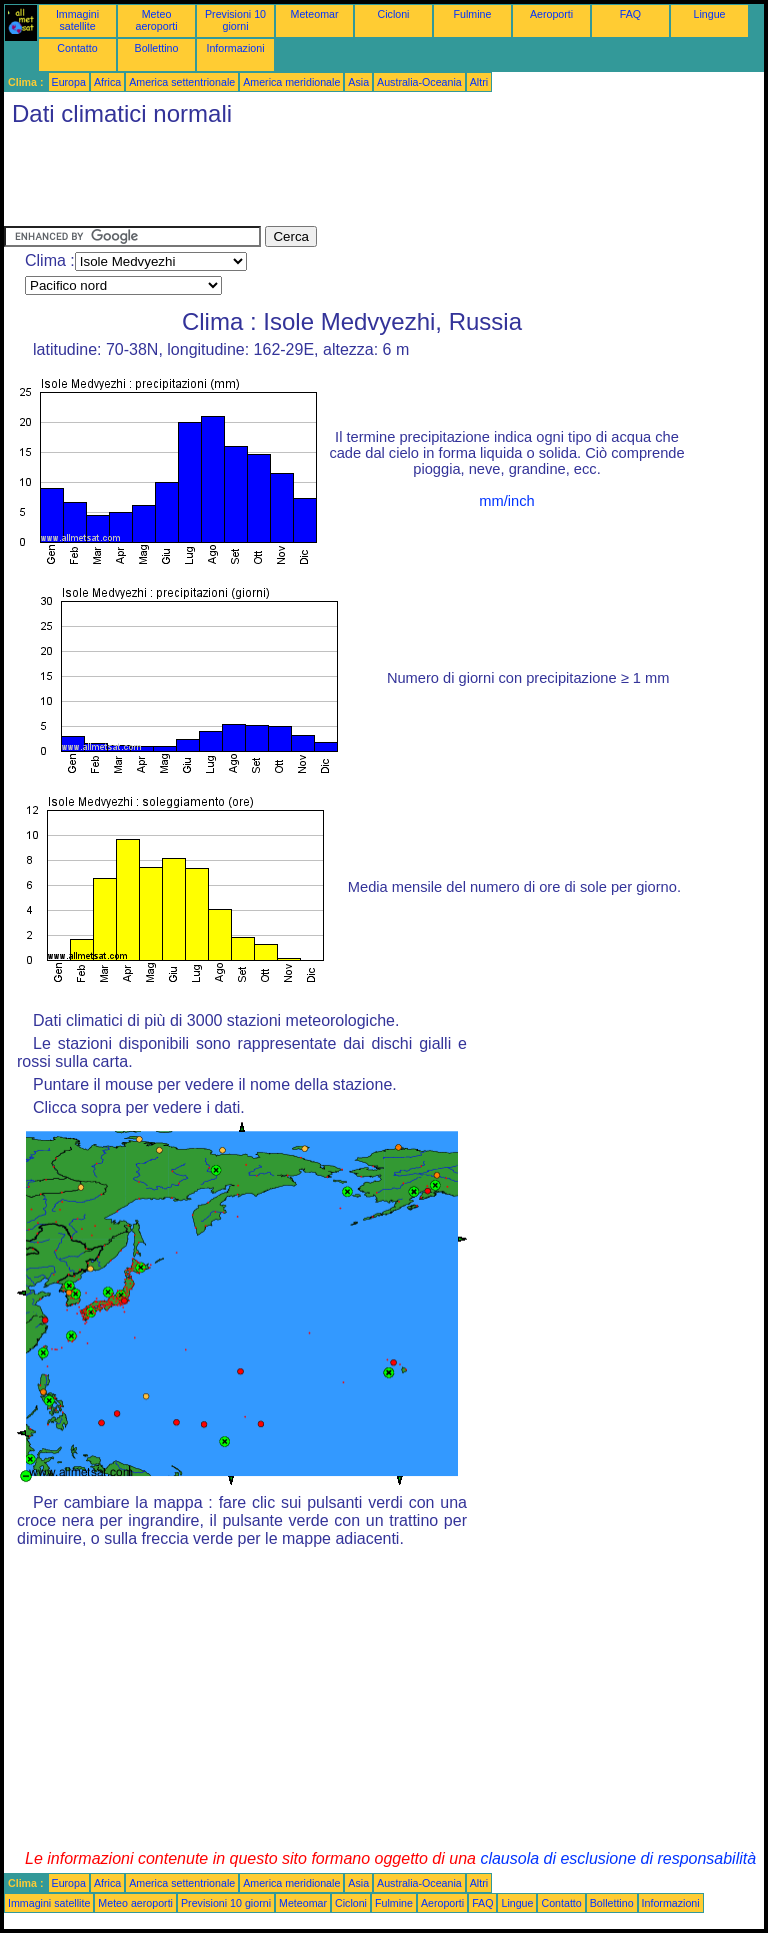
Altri (479, 82)
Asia (358, 82)
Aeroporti (551, 14)
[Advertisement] (368, 181)
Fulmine (473, 14)
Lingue (710, 14)
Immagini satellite (77, 20)
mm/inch (506, 501)
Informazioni (235, 48)
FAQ (630, 14)
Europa (69, 82)
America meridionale (291, 82)
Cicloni (394, 14)
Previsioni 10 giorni (235, 20)
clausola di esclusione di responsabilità (618, 1858)
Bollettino (157, 48)
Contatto (77, 48)
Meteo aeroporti (156, 20)
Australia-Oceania (419, 82)
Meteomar (315, 14)
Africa (107, 82)
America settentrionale (182, 82)
